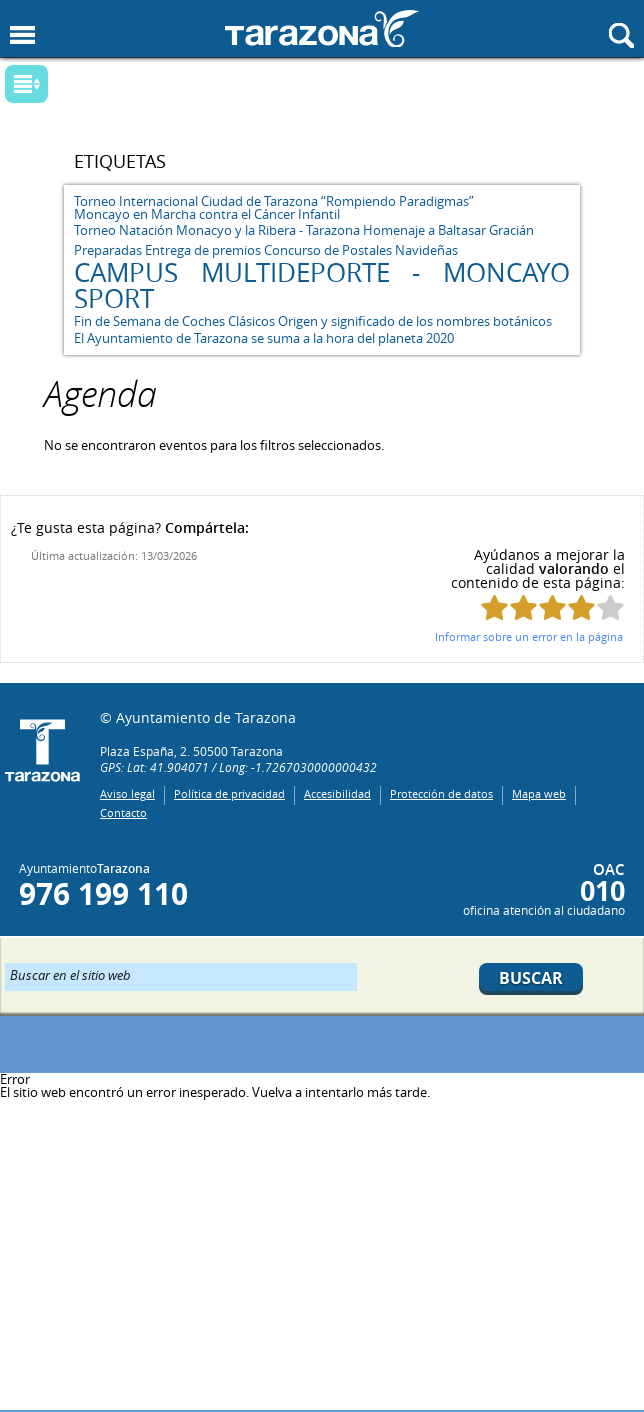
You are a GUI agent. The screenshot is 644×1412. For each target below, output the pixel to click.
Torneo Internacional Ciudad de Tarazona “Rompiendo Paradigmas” (274, 201)
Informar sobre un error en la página (529, 636)
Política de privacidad (229, 793)
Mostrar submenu (26, 84)
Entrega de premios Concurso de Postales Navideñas (301, 250)
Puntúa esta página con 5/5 (610, 607)
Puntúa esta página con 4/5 (581, 607)
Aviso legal (127, 793)
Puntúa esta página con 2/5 (523, 607)
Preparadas (108, 250)
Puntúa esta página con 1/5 (494, 607)
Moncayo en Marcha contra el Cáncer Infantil (207, 214)
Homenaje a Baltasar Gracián (448, 230)
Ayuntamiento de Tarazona (322, 28)
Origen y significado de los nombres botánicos (415, 321)
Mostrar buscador (621, 35)
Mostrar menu (22, 35)
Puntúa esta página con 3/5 (552, 607)
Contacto (123, 812)
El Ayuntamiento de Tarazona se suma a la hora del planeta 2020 (264, 338)
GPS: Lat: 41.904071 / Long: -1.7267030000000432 (238, 767)
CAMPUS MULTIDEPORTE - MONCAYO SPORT (321, 285)
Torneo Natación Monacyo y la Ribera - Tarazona (217, 230)
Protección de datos (441, 793)
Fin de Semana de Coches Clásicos (174, 321)
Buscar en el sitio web (70, 974)
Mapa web (539, 793)
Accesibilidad (337, 793)
